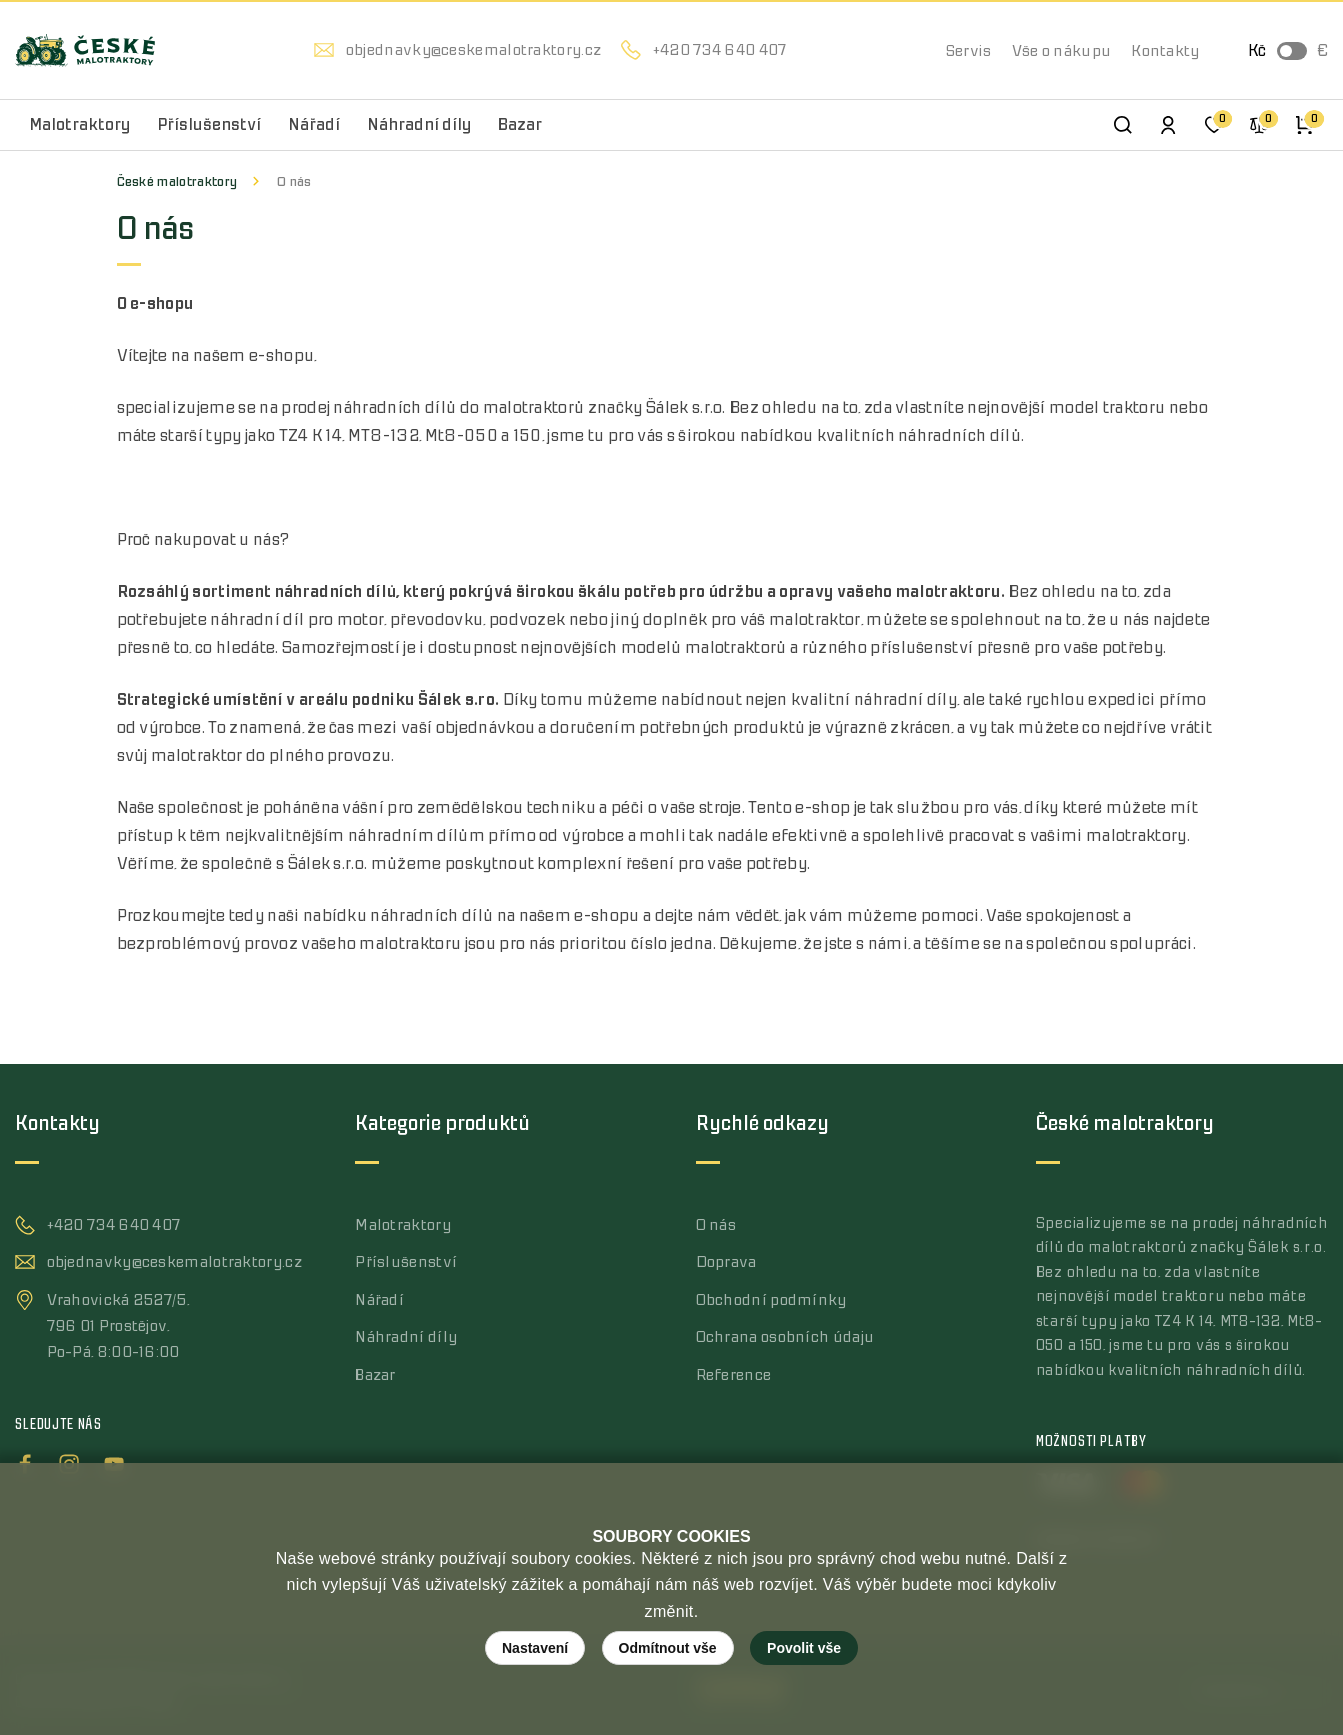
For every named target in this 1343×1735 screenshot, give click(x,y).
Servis (969, 51)
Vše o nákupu (1062, 51)
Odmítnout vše (668, 1648)
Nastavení (535, 1648)
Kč (1257, 51)
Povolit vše (804, 1648)
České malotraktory (177, 181)
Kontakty (1165, 51)
